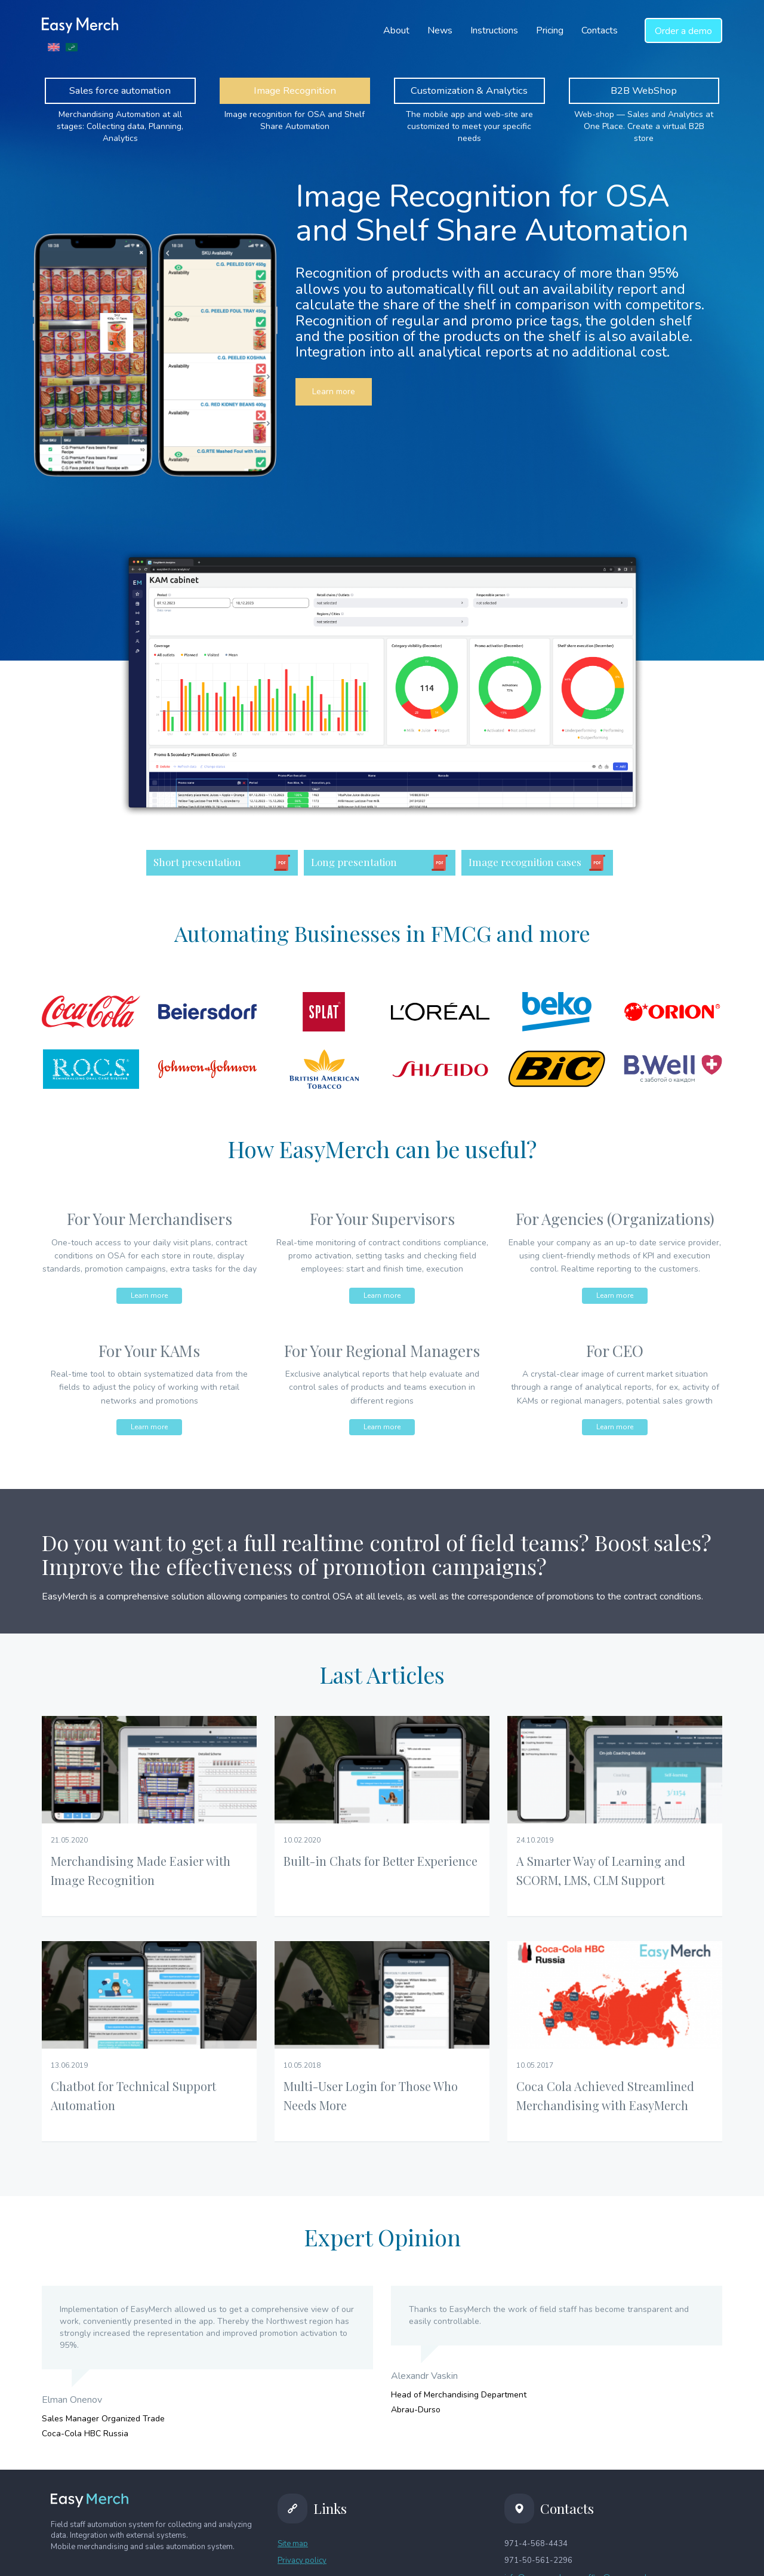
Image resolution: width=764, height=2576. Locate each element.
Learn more (333, 391)
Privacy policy (302, 2561)
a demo (683, 31)
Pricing (549, 30)
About (396, 30)
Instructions (494, 30)
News (439, 30)
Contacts (599, 30)
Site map (293, 2543)
